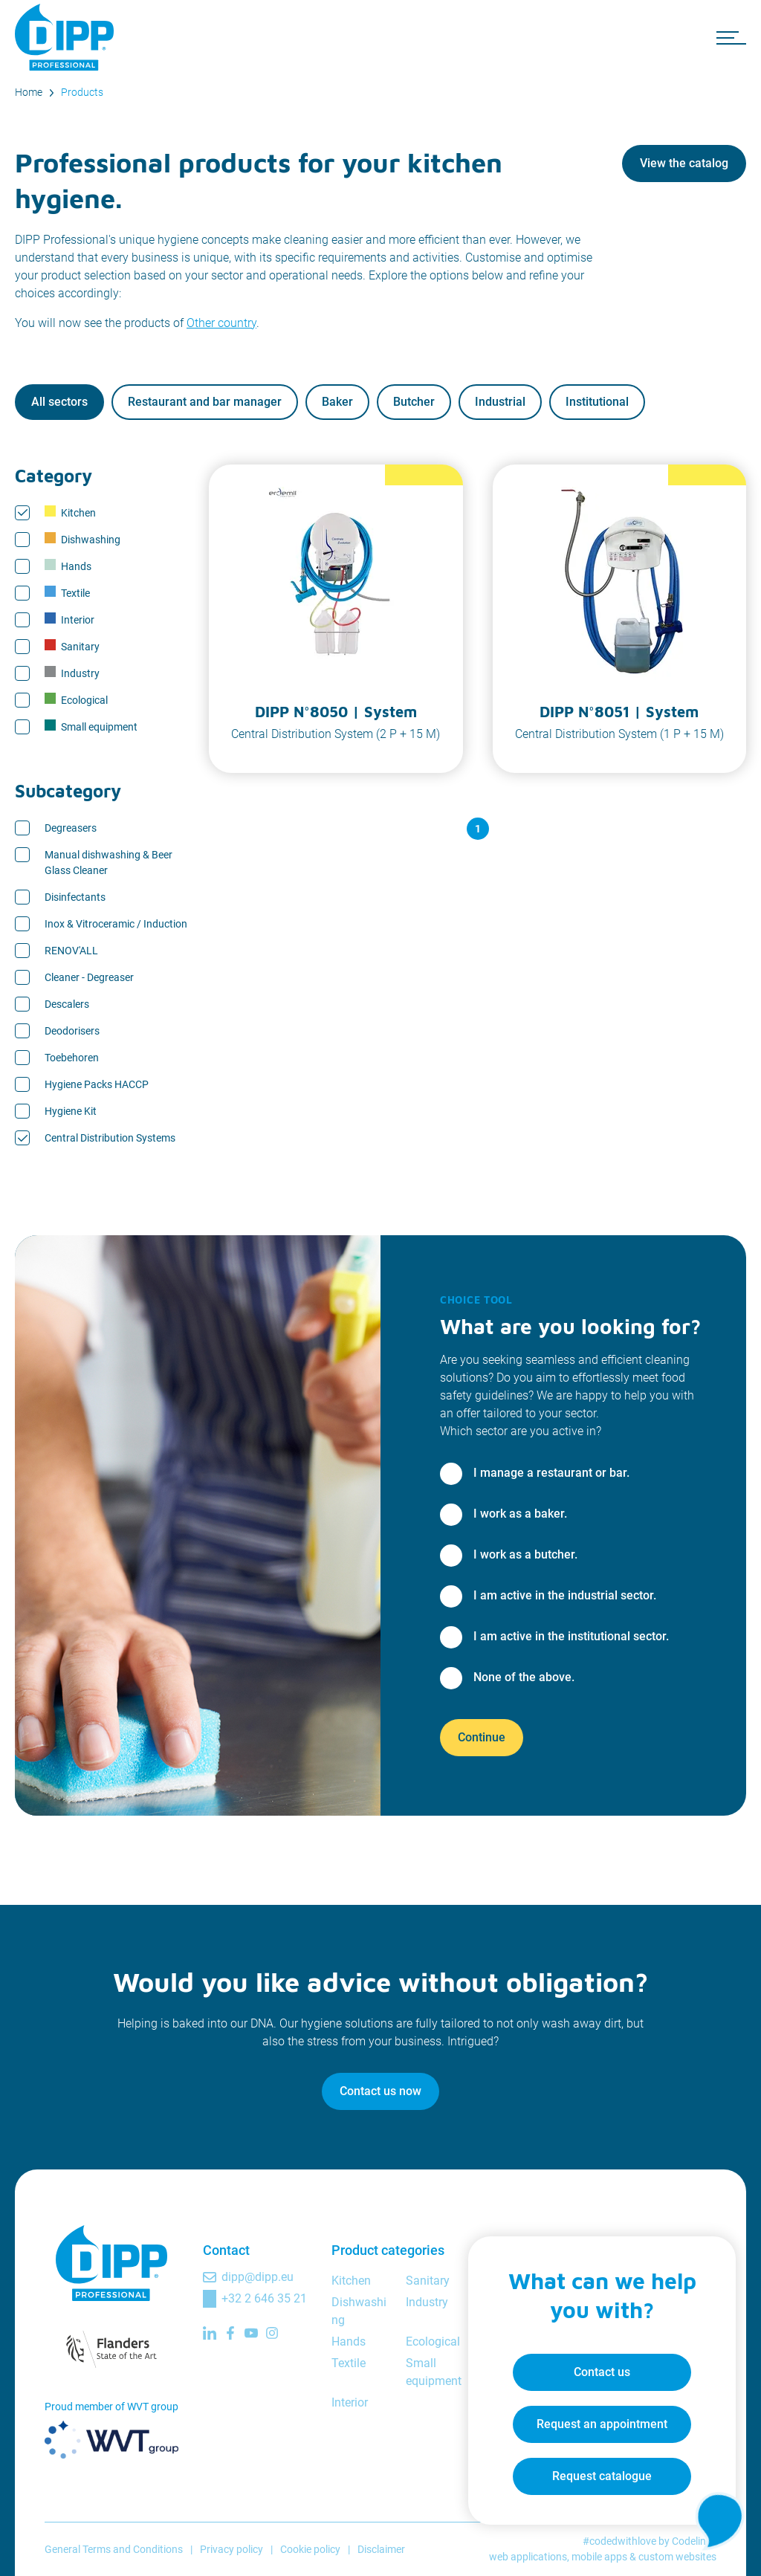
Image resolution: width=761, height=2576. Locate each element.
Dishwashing (82, 539)
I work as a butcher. (525, 1554)
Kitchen (70, 512)
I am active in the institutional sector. (571, 1636)
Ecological (76, 699)
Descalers (67, 1004)
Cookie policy (310, 2549)
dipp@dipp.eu (257, 2277)
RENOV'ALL (71, 951)
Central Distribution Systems (110, 1138)
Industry (72, 672)
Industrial (500, 402)
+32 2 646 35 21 (264, 2298)
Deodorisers (72, 1031)
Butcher (414, 402)
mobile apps (599, 2557)
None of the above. (523, 1677)
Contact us (602, 2372)
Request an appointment (602, 2424)
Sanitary (72, 646)
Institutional (597, 402)
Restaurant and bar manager (205, 402)
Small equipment (91, 726)
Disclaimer (381, 2549)
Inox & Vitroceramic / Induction (116, 924)
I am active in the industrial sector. (564, 1595)
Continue (481, 1737)
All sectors (59, 402)
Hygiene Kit (71, 1111)
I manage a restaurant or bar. (551, 1473)
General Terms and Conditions (114, 2549)
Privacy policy (231, 2549)
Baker (337, 402)
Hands (68, 565)
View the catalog (684, 163)
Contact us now (380, 2091)
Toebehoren (72, 1058)
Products (82, 92)
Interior (69, 619)
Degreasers (71, 828)
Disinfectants (75, 897)
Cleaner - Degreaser (89, 977)
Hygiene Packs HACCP (97, 1084)
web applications (528, 2557)
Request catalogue (602, 2476)
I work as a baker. (520, 1514)
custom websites (677, 2557)
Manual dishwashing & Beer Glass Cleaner (108, 862)
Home (28, 92)
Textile (67, 592)
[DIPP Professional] (67, 37)
